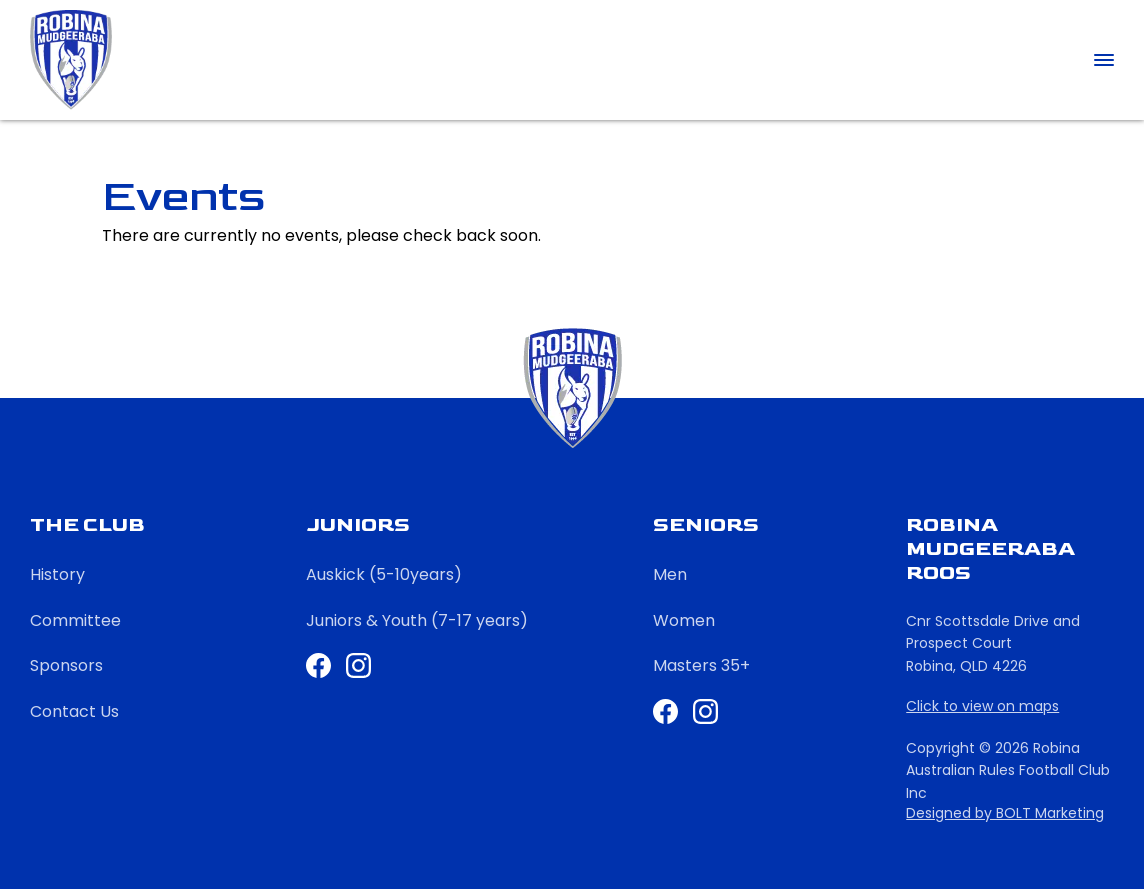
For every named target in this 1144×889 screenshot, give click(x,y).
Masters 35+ (701, 665)
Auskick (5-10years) (384, 574)
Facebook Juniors (318, 665)
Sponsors (66, 665)
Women (684, 620)
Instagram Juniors (358, 665)
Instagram (705, 711)
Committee (75, 620)
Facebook (665, 711)
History (57, 574)
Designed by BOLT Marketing (1005, 813)
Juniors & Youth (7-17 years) (417, 620)
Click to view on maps (982, 706)
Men (670, 574)
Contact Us (74, 711)
